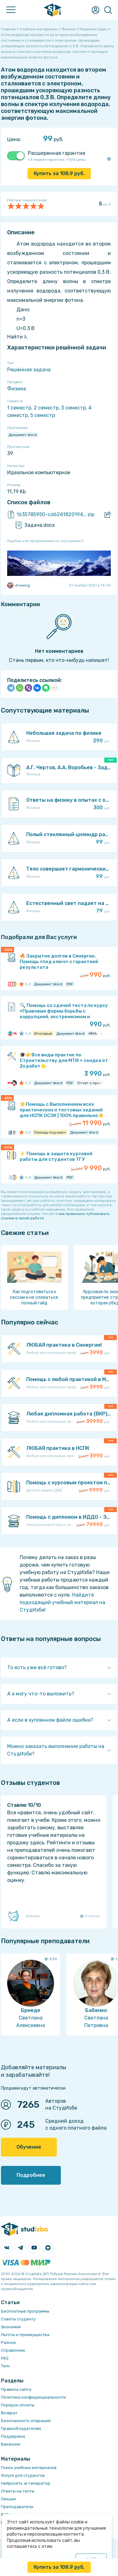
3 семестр (73, 408)
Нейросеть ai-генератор (25, 2483)
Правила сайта (16, 2389)
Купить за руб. (59, 173)
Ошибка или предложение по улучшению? (45, 541)
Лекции (8, 2499)
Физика (16, 389)
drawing (18, 585)
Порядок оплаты (17, 2405)
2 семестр (46, 408)
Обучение (29, 2147)
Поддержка (13, 2436)
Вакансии (10, 2444)
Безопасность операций (26, 2420)
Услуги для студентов (23, 2475)
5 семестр (42, 415)
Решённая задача (29, 370)
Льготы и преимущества (25, 2334)
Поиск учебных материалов (29, 2467)
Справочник (13, 2350)
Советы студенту (18, 2319)
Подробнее (31, 2175)
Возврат (9, 2413)
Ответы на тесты (17, 2491)
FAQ (4, 2358)
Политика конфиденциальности (33, 2397)
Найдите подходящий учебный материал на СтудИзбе (62, 1602)
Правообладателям (21, 2428)
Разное (8, 2342)
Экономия (11, 2326)
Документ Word (22, 435)
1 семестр (19, 408)
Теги (5, 2366)
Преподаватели (17, 2506)
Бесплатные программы (25, 2311)
